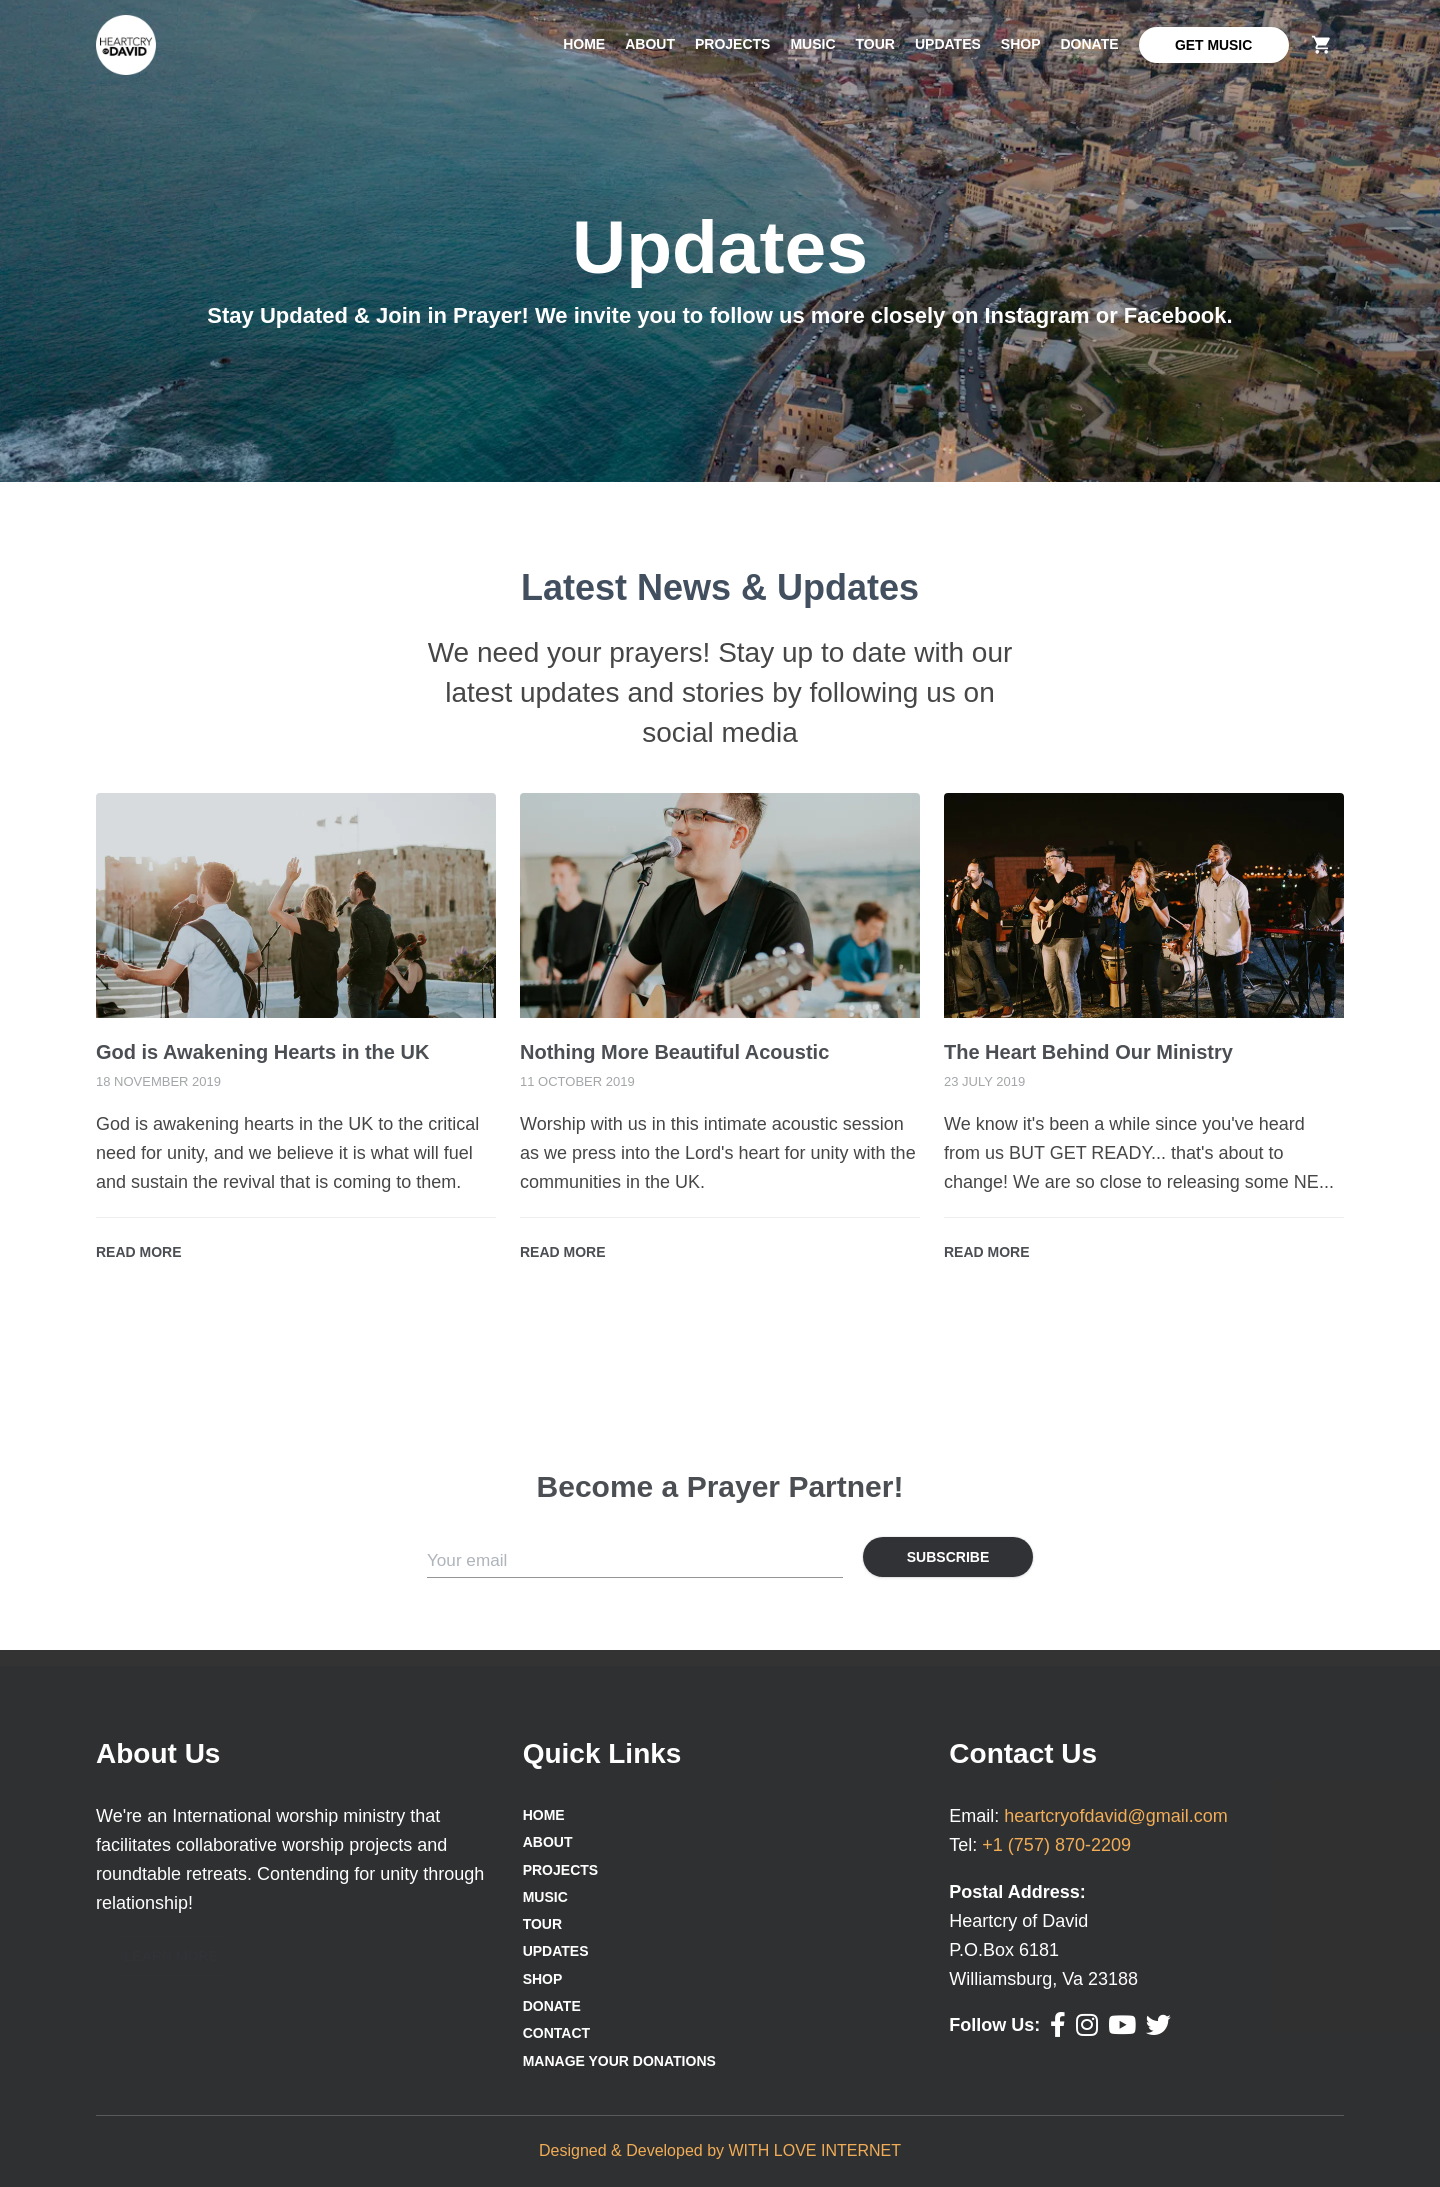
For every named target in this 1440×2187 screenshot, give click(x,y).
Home (584, 44)
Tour (875, 44)
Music (812, 44)
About (650, 44)
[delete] (1321, 44)
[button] (171, 1956)
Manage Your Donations (619, 2061)
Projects (732, 44)
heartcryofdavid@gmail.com (1115, 1816)
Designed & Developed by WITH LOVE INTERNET (720, 2150)
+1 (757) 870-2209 (1056, 1845)
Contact (556, 2033)
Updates (948, 44)
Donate (1090, 44)
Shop (1021, 44)
